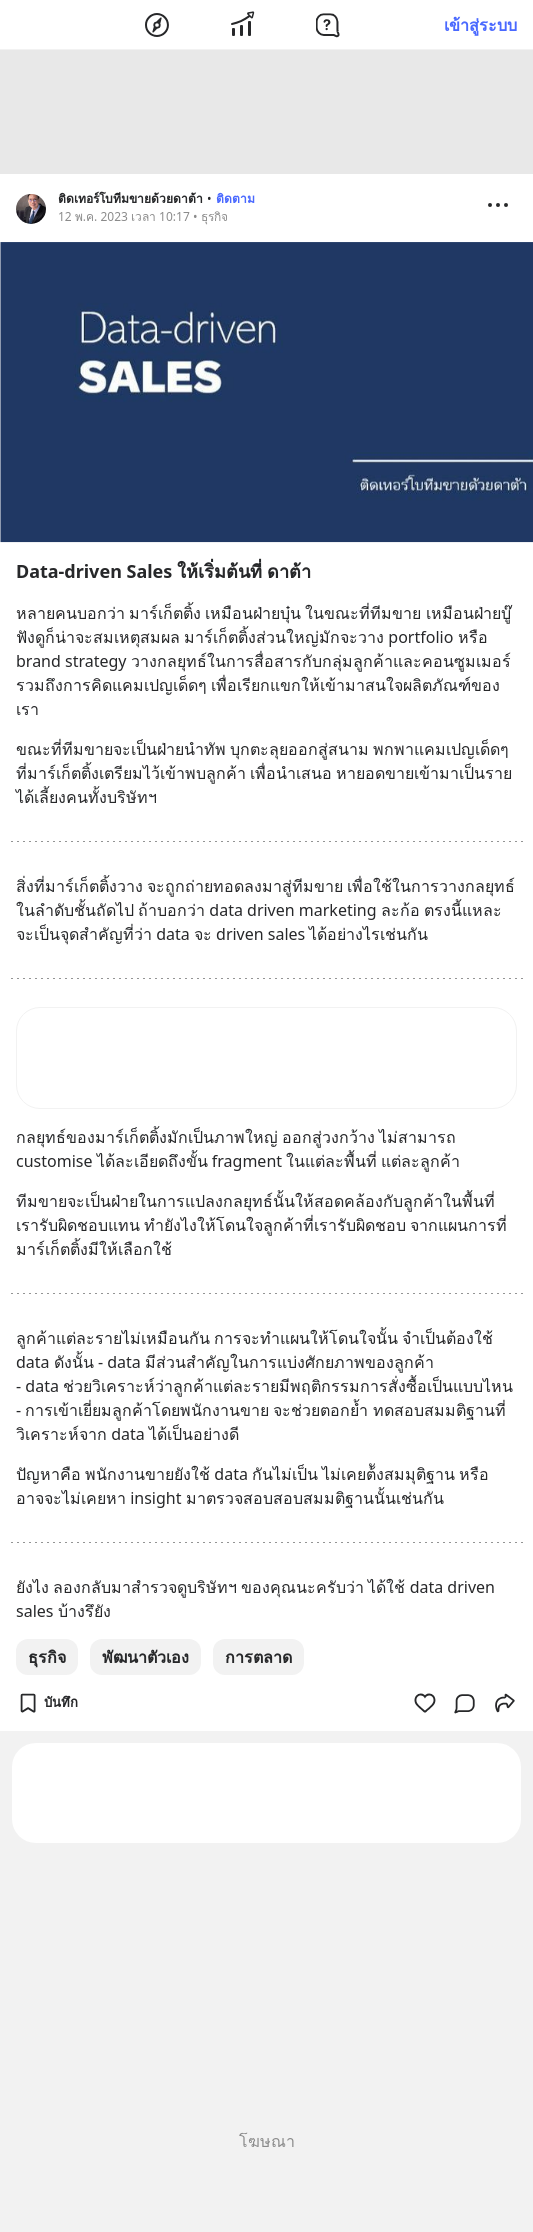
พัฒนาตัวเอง (145, 1660)
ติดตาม (235, 201)
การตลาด (258, 1660)
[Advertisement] (267, 115)
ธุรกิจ (47, 1660)
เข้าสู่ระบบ (480, 25)
